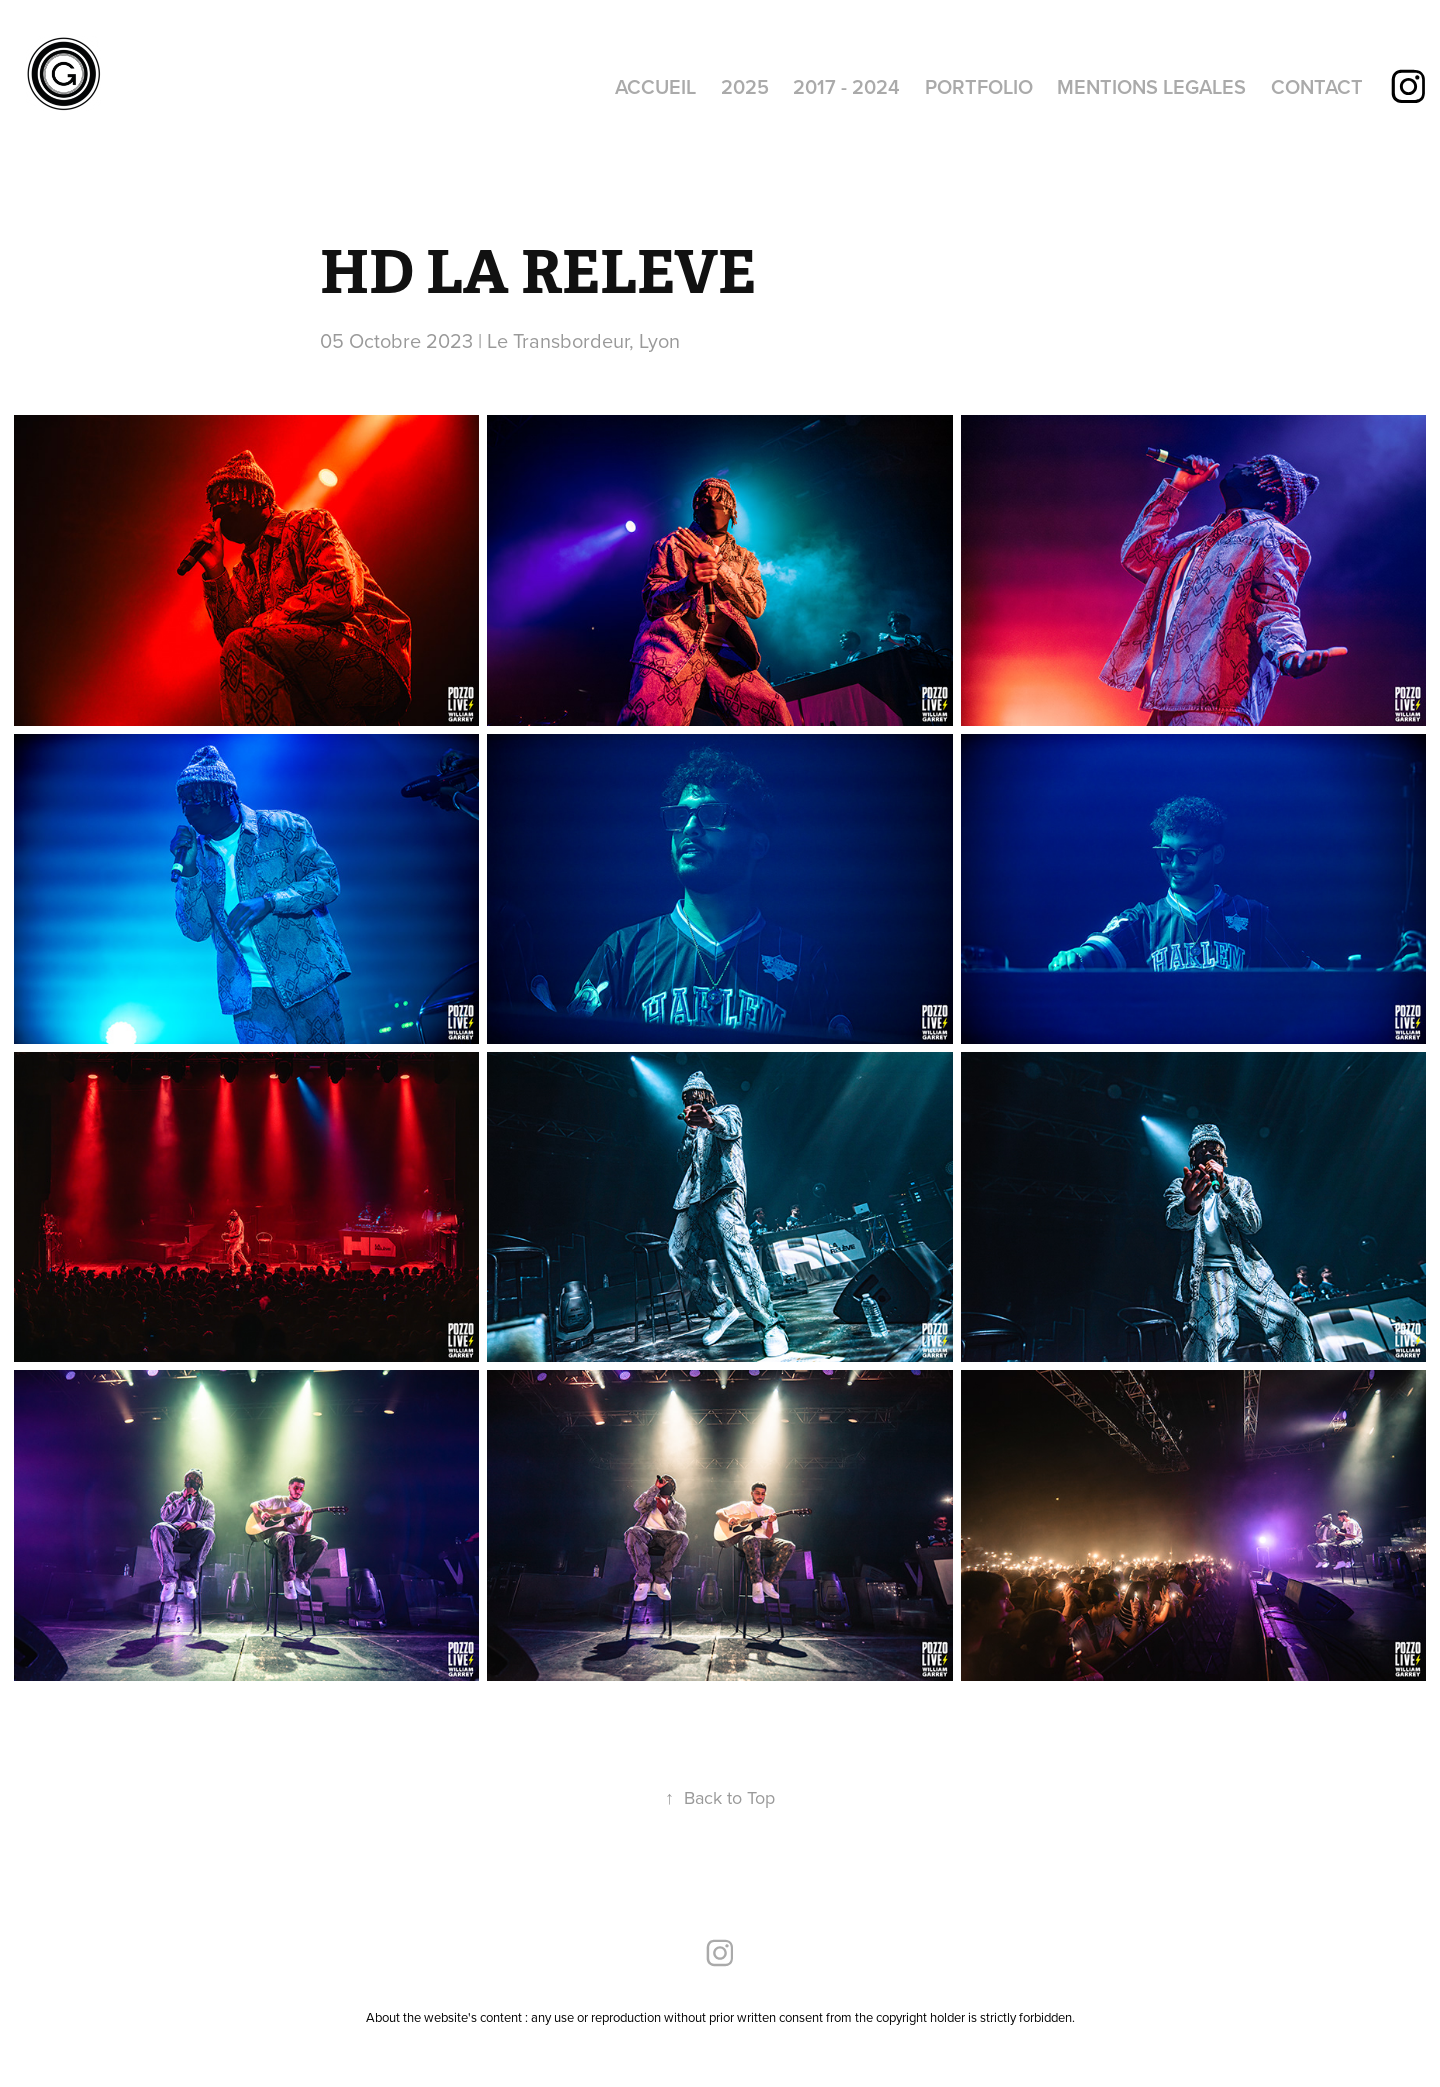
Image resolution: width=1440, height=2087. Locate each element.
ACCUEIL (655, 86)
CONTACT (1317, 86)
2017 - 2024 (846, 86)
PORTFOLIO (979, 86)
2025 (745, 86)
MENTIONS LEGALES (1151, 86)
